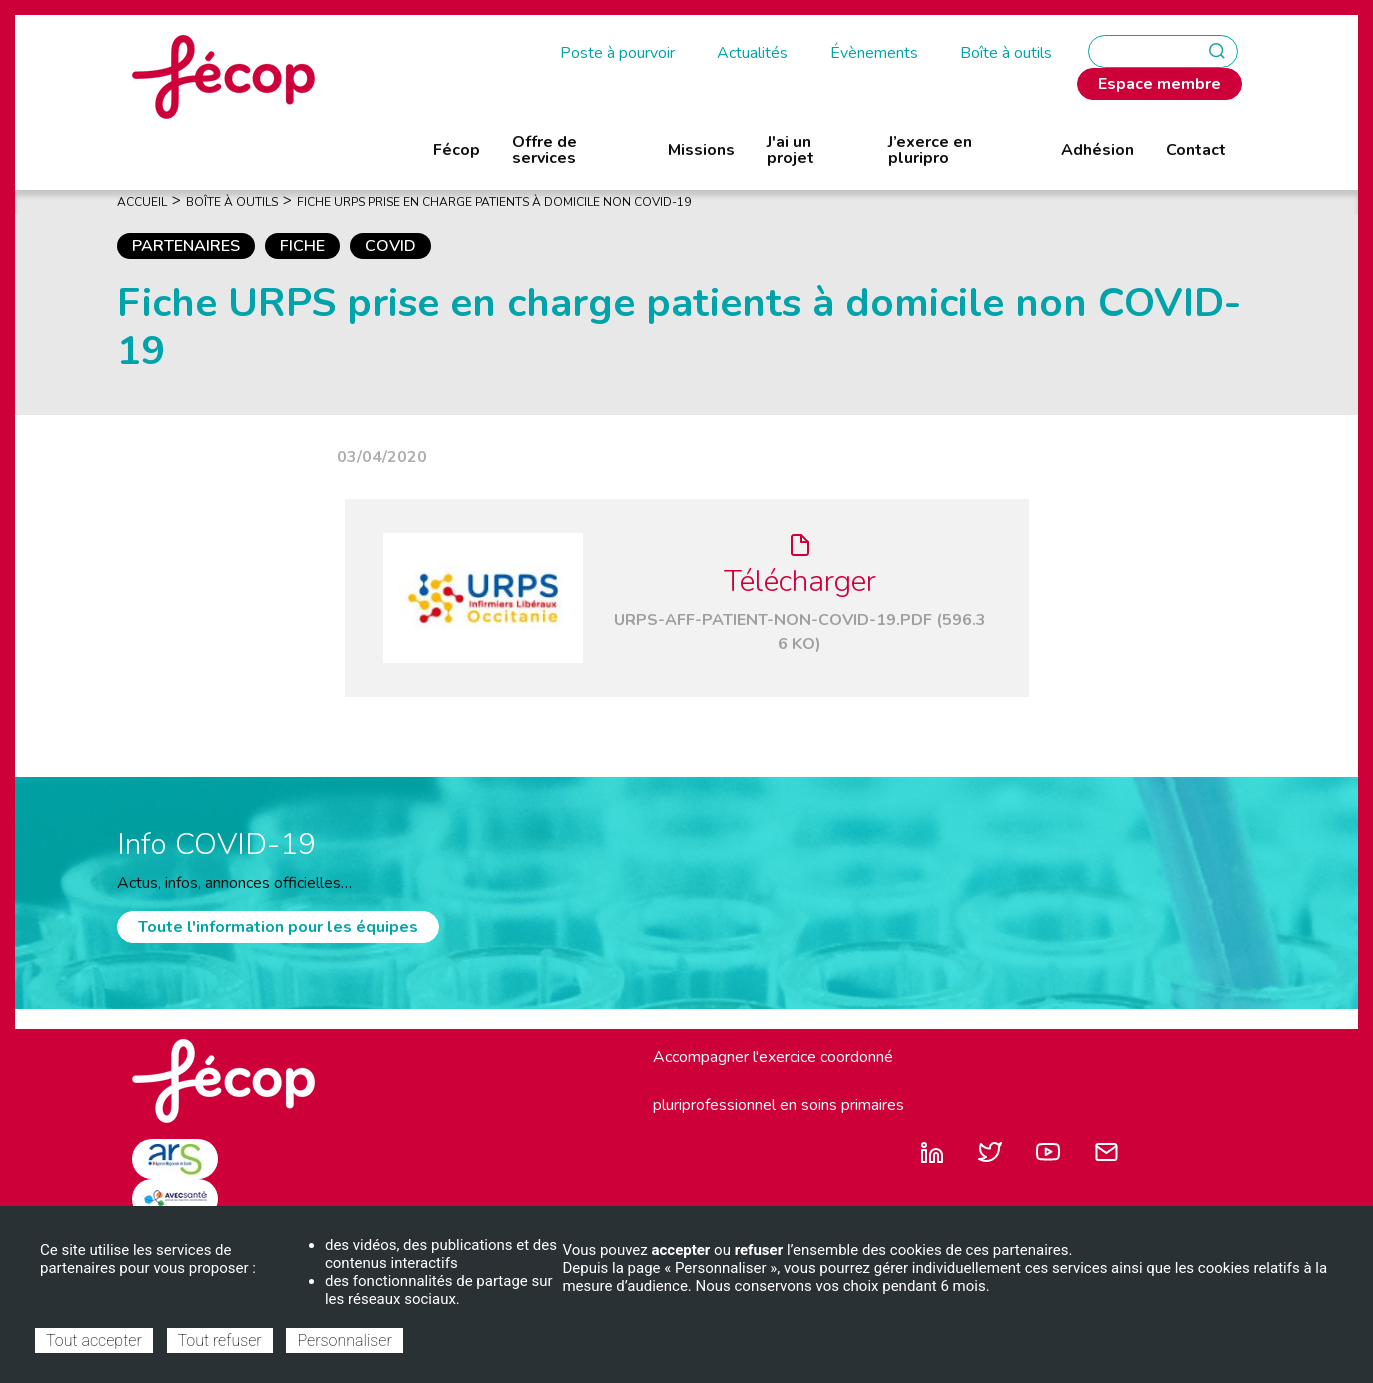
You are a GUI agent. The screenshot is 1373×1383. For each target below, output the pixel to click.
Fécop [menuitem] (456, 150)
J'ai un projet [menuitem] (790, 150)
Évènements (874, 53)
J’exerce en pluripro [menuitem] (930, 150)
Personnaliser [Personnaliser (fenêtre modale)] (344, 1340)
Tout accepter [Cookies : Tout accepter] (94, 1340)
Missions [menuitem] (701, 150)
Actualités (752, 53)
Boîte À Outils (232, 202)
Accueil (142, 202)
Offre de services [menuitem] (544, 150)
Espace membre (1159, 84)
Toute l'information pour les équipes (278, 927)
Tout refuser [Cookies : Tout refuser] (220, 1340)
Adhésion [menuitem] (1097, 150)
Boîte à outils (1006, 53)
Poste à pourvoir (617, 53)
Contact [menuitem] (1196, 150)
